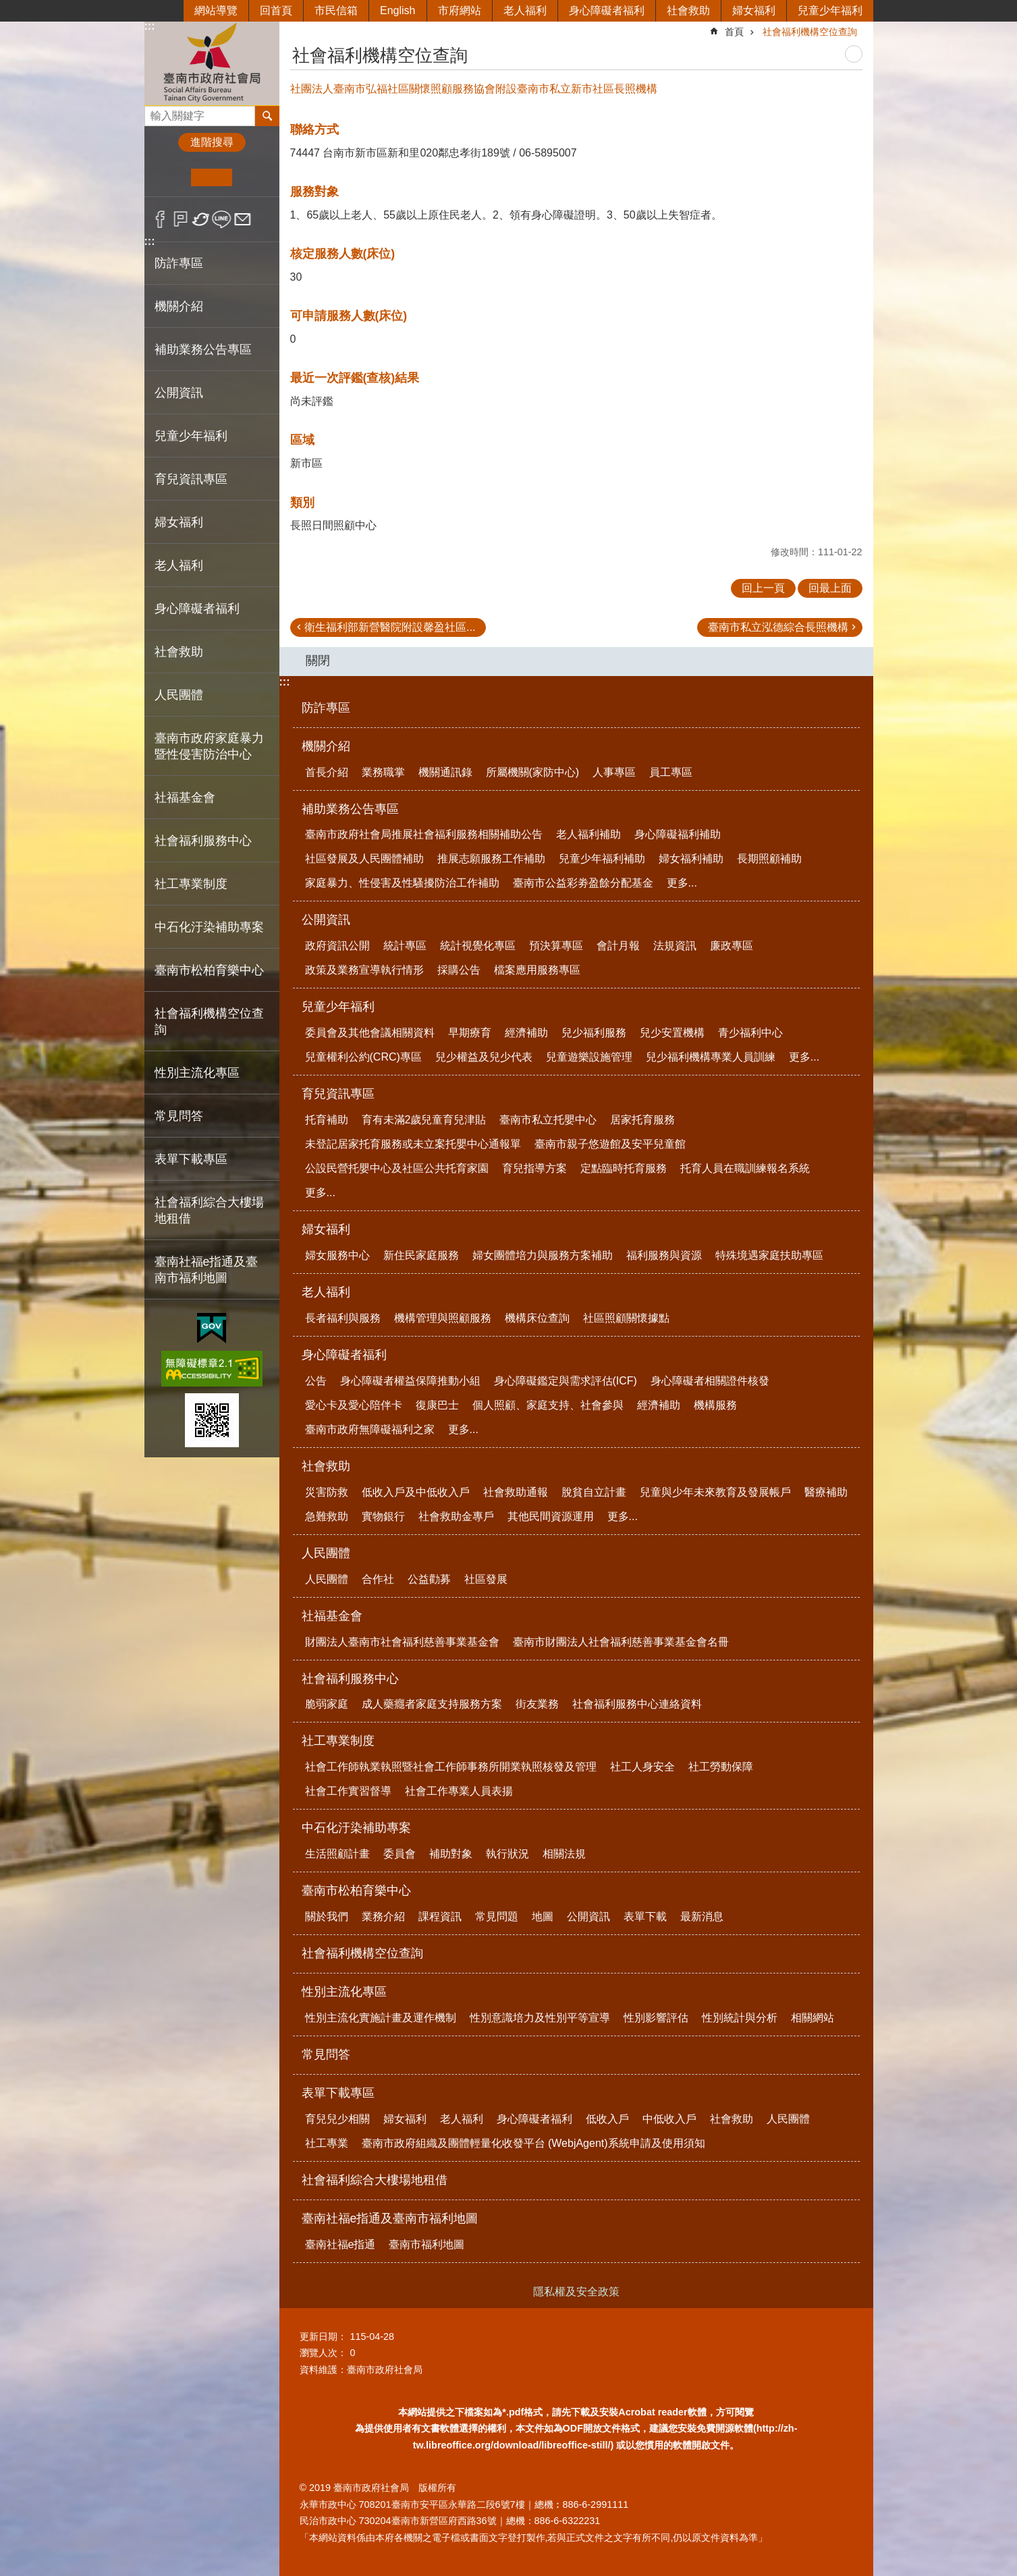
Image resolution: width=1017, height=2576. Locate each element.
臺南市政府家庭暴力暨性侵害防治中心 (209, 746)
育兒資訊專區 (338, 1093)
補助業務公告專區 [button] (203, 349)
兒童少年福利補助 (602, 858)
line (221, 219)
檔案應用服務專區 (537, 970)
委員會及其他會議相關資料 (370, 1032)
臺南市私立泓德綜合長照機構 (778, 627)
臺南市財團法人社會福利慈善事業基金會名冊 (621, 1642)
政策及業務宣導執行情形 (364, 970)
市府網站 (459, 10)
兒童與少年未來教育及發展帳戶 (715, 1492)
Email (242, 219)
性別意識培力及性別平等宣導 (540, 2017)
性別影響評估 (656, 2017)
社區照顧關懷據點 (626, 1318)
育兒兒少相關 (337, 2119)
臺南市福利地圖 (426, 2244)
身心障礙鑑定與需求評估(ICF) (565, 1381)
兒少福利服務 (593, 1032)
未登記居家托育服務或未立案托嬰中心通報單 (413, 1144)
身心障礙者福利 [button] (197, 608)
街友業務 (537, 1704)
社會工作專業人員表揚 (459, 1791)
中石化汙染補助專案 (356, 1828)
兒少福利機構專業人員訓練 (710, 1057)
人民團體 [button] (179, 695)
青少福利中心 (750, 1032)
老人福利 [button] (179, 565)
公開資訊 (326, 919)
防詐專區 (179, 263)
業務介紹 (383, 1916)
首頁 (734, 31)
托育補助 (326, 1119)
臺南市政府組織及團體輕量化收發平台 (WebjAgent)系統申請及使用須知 (533, 2143)
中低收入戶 (669, 2119)
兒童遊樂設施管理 (589, 1057)
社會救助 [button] (179, 652)
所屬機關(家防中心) (533, 772)
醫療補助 (826, 1492)
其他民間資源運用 (550, 1516)
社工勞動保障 (720, 1766)
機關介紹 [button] (179, 306)
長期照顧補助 (769, 858)
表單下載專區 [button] (191, 1159)
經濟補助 (526, 1032)
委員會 (399, 1853)
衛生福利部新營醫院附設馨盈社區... (389, 627)
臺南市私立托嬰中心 (548, 1119)
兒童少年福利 (830, 10)
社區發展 (485, 1579)
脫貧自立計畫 (593, 1492)
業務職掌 (383, 772)
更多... (682, 883)
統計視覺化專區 (478, 945)
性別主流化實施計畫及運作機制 (380, 2017)
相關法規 (564, 1853)
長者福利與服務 (343, 1318)
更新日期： (323, 2336)
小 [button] (170, 177)
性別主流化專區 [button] (197, 1073)
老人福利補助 (588, 834)
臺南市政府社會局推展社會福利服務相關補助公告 (424, 834)
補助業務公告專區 (350, 809)
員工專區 (670, 772)
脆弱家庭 (326, 1704)
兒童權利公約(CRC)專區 (363, 1057)
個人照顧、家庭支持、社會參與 (548, 1405)
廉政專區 (731, 945)
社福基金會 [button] (185, 797)
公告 (316, 1381)
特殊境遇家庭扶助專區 (769, 1255)
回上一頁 (763, 588)
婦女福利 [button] (179, 522)
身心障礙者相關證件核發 (710, 1381)
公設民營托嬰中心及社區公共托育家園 (397, 1168)
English (397, 10)
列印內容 (853, 54)
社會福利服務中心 (350, 1678)
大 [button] (252, 177)
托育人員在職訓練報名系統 (745, 1168)
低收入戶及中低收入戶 (416, 1492)
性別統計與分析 (739, 2017)
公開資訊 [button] (179, 392)
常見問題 (496, 1916)
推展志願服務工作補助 (491, 858)
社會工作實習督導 (348, 1791)
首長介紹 (326, 772)
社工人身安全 (642, 1766)
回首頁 (276, 10)
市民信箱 (336, 10)
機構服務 (715, 1405)
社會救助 (688, 10)
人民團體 (326, 1553)
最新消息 (701, 1916)
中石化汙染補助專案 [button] (209, 927)
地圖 (542, 1916)
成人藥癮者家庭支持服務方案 (432, 1704)
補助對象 (450, 1853)
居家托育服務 (642, 1119)
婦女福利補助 (691, 858)
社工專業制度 (338, 1740)
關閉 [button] (318, 660)
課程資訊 (440, 1916)
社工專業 (326, 2143)
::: (149, 26)
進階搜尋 (211, 142)
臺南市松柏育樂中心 (356, 1890)
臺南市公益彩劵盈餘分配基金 (583, 883)
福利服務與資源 (664, 1255)
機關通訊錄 (445, 772)
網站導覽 (216, 10)
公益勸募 (429, 1579)
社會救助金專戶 (456, 1516)
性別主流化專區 (344, 1991)
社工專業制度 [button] (191, 884)
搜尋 (155, 112)
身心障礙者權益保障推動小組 (410, 1381)
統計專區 (405, 945)
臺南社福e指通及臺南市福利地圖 (390, 2218)
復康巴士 (437, 1405)
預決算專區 (556, 945)
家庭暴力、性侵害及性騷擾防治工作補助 (402, 883)
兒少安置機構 (672, 1032)
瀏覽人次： (323, 2352)
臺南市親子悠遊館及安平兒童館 (610, 1144)
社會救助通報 (515, 1492)
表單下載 (645, 1916)
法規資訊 (674, 945)
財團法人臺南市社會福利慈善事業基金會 (402, 1642)
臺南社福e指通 (340, 2244)
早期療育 (469, 1032)
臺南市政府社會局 (211, 63)
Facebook (160, 219)
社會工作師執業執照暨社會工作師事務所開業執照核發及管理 (451, 1766)
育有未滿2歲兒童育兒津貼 (424, 1119)
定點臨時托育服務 (623, 1168)
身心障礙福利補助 (677, 834)
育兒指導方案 (534, 1168)
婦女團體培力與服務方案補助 (542, 1255)
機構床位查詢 (537, 1318)
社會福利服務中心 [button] (203, 840)
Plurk (180, 219)
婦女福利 (753, 10)
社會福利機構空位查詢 (209, 1021)
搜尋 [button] (267, 116)
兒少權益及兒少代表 (483, 1057)
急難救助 (326, 1516)
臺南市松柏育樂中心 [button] (209, 970)
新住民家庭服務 (421, 1255)
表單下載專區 (338, 2093)
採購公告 (458, 970)
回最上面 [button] (830, 588)
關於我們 (326, 1916)
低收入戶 (607, 2119)
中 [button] (211, 177)
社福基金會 (332, 1616)
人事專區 (614, 772)
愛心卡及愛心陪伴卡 (353, 1405)
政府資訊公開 (337, 945)
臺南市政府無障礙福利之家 (370, 1429)
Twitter (201, 219)
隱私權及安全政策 (576, 2291)
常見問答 (179, 1116)
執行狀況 (507, 1853)
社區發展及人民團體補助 (364, 858)
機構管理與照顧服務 (442, 1318)
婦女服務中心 (337, 1255)
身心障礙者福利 (606, 10)
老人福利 (525, 10)
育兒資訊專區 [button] (191, 479)
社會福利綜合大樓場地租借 (209, 1210)
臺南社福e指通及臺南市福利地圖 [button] (206, 1270)
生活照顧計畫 (337, 1853)
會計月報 (618, 945)
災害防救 (326, 1492)
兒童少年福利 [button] (191, 436)
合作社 (378, 1579)
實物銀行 (383, 1516)
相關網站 (812, 2017)
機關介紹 (326, 746)
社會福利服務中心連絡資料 (637, 1704)
